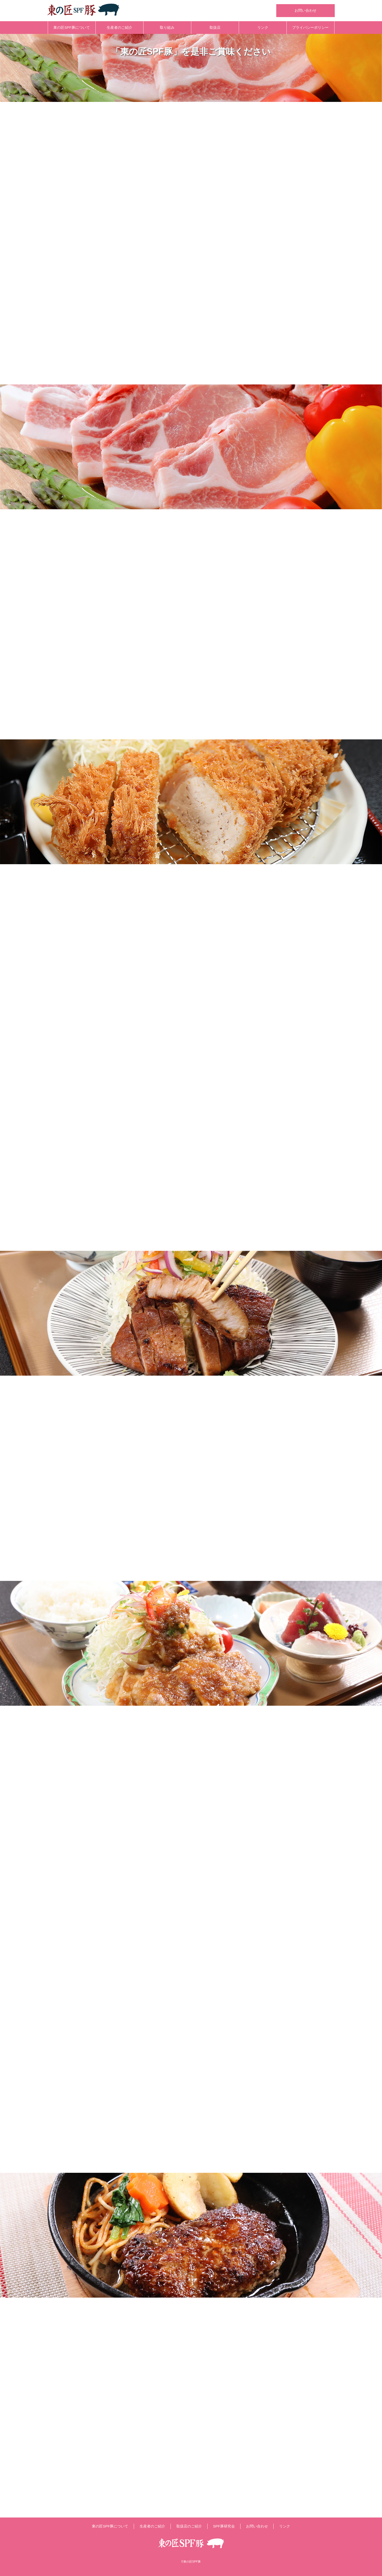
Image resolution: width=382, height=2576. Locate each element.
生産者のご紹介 (119, 27)
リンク (262, 27)
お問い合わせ (257, 2526)
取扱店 (215, 27)
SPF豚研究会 (224, 2526)
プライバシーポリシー (310, 27)
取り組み (167, 27)
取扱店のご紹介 (189, 2526)
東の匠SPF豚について (71, 27)
